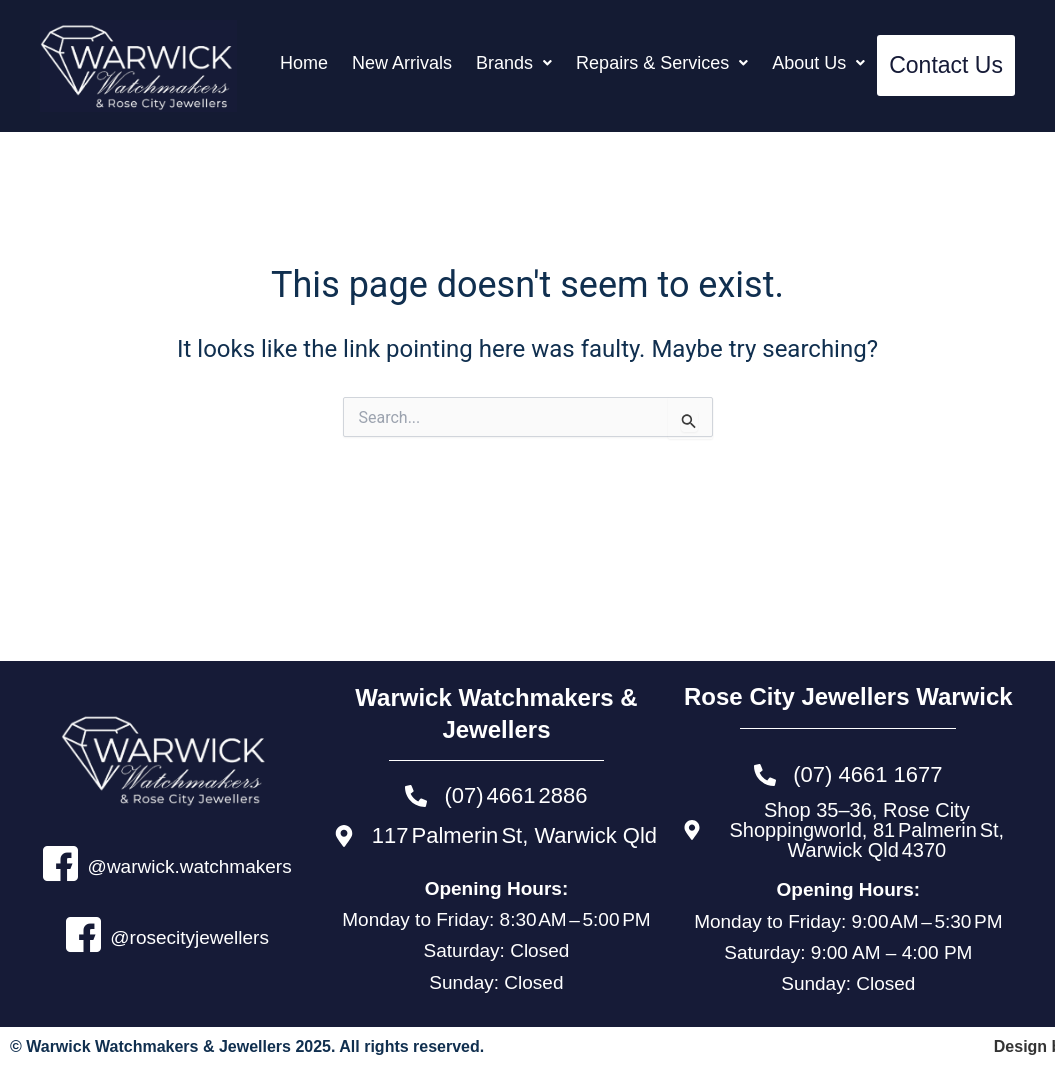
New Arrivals (402, 63)
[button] (514, 63)
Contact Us (946, 65)
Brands (514, 63)
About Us (818, 63)
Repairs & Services (662, 63)
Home (304, 63)
